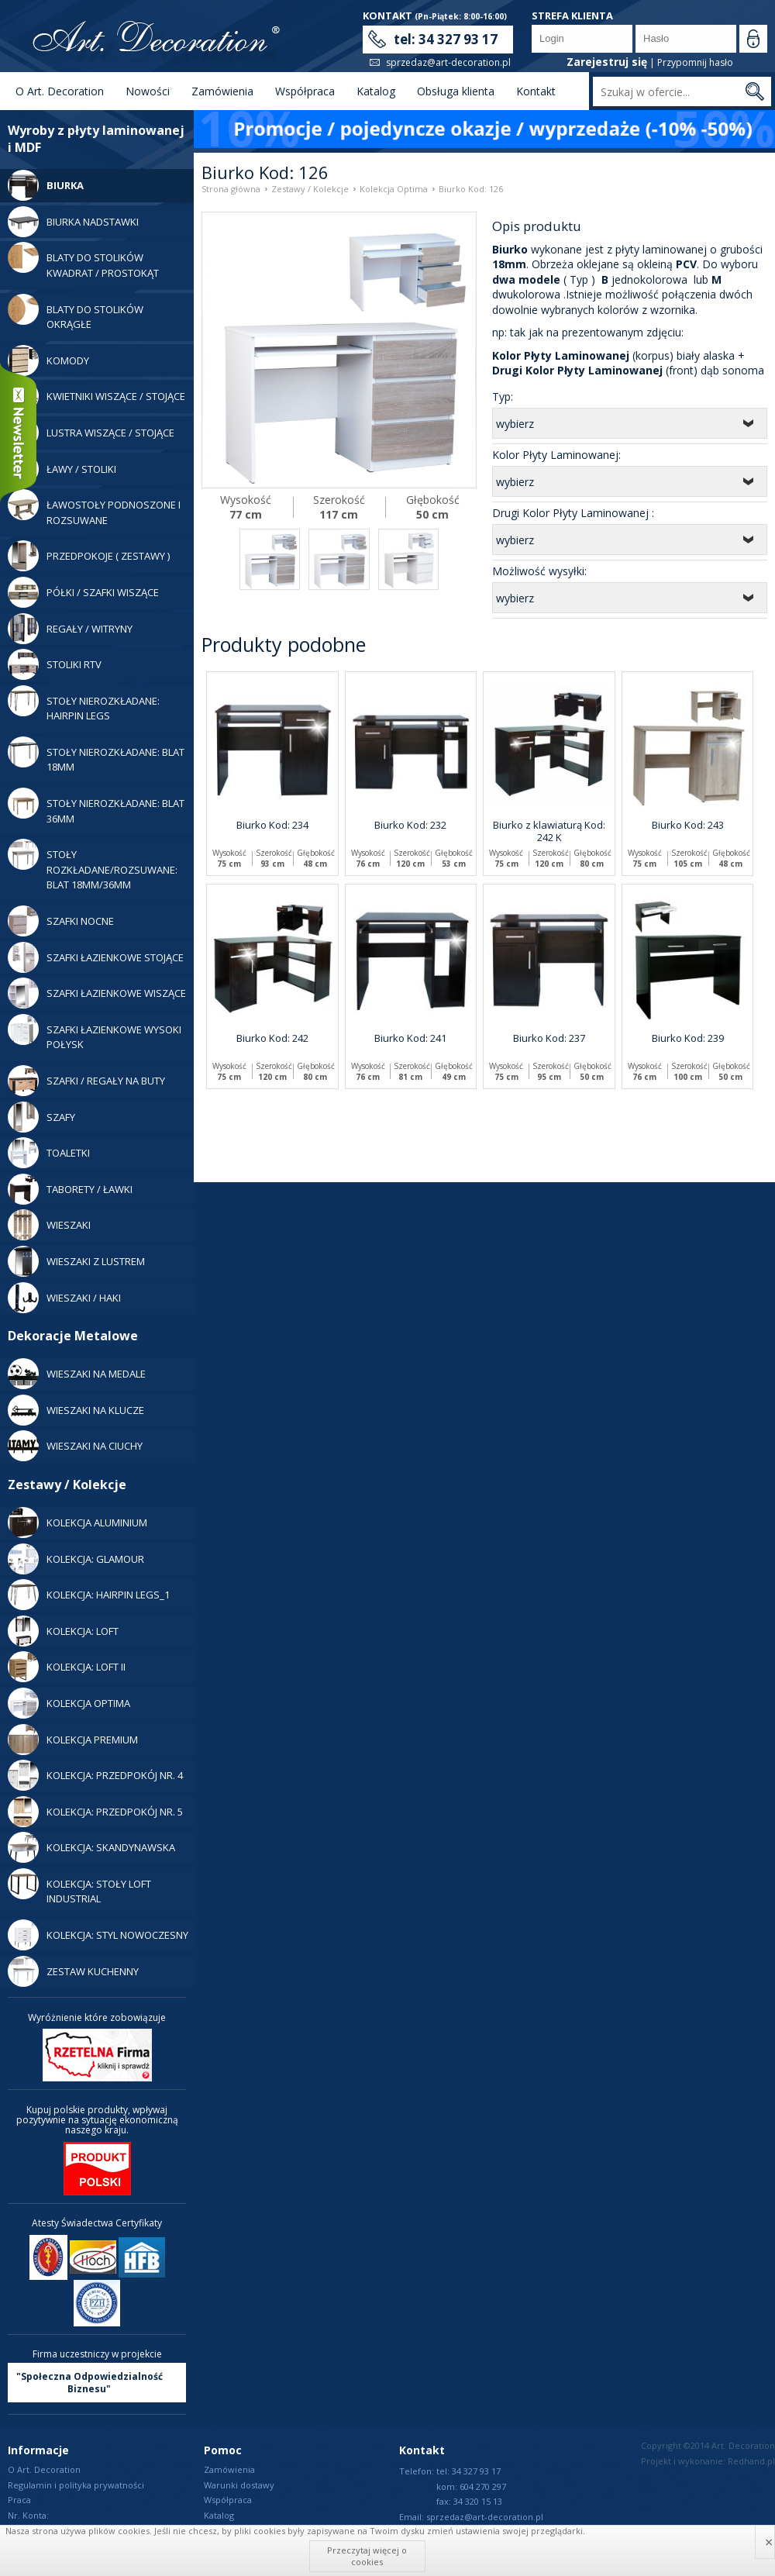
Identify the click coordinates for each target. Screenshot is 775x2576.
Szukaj (754, 91)
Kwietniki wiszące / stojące (96, 396)
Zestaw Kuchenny (73, 1971)
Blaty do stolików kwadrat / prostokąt (83, 261)
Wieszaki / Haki (64, 1297)
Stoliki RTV (55, 664)
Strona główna (231, 189)
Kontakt (536, 91)
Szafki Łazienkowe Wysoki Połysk (94, 1033)
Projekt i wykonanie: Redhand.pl (708, 2461)
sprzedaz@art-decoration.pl (448, 62)
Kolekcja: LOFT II (67, 1666)
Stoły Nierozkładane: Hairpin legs (84, 704)
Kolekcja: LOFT (63, 1631)
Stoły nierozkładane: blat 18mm (96, 755)
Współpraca (305, 91)
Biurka (46, 185)
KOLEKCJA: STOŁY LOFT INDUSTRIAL (79, 1887)
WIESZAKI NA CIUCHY (75, 1445)
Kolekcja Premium (73, 1739)
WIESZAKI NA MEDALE (77, 1373)
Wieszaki (49, 1224)
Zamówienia (222, 91)
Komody (48, 360)
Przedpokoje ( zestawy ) (89, 555)
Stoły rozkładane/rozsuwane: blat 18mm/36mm (92, 865)
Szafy (41, 1117)
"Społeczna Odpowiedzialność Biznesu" (89, 2383)
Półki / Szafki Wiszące (83, 592)
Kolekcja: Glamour (76, 1558)
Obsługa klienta (455, 91)
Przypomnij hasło (695, 62)
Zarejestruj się (607, 61)
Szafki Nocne (61, 920)
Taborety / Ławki (70, 1189)
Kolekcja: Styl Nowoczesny (98, 1934)
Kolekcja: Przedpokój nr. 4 (95, 1775)
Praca (19, 2499)
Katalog (375, 91)
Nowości (148, 91)
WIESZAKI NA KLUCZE (76, 1410)
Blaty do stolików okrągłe (75, 313)
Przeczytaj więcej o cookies (367, 2555)
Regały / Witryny (70, 628)
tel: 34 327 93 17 (446, 39)
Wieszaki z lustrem (76, 1261)
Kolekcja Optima (69, 1703)
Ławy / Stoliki (62, 469)
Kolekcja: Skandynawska (91, 1847)
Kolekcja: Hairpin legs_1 (89, 1594)
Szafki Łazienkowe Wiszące (97, 993)
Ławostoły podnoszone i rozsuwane (94, 508)
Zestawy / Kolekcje (67, 1484)
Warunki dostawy (239, 2485)
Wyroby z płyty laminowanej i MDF (96, 139)
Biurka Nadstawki (73, 221)
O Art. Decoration (60, 91)
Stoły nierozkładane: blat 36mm (96, 807)
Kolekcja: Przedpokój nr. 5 (95, 1811)
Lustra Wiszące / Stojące (91, 432)
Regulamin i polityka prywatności (76, 2485)
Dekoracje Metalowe (73, 1335)
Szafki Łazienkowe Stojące (96, 957)
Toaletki (49, 1152)
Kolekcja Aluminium (77, 1522)
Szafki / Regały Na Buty (86, 1080)
